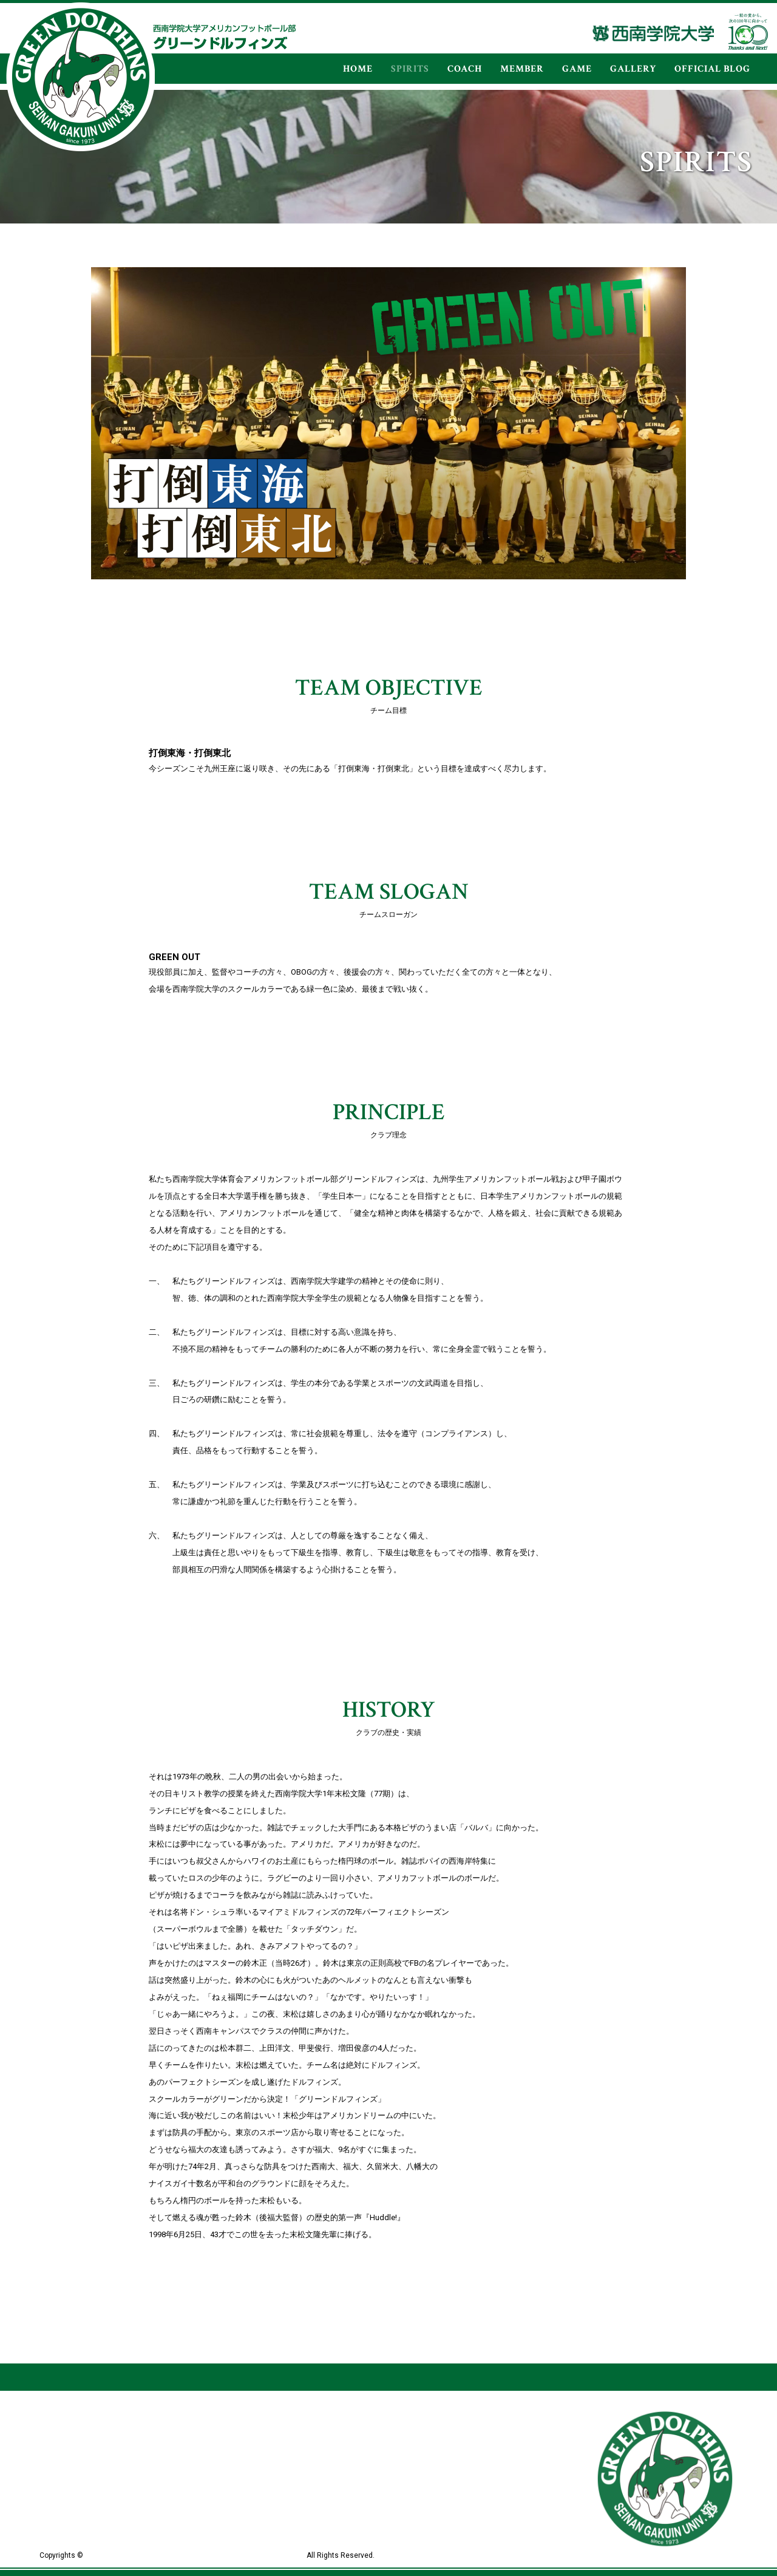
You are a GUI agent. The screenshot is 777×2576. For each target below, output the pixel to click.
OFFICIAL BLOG (712, 69)
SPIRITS (410, 69)
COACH (464, 69)
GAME (577, 69)
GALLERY (633, 69)
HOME (358, 69)
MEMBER (522, 69)
